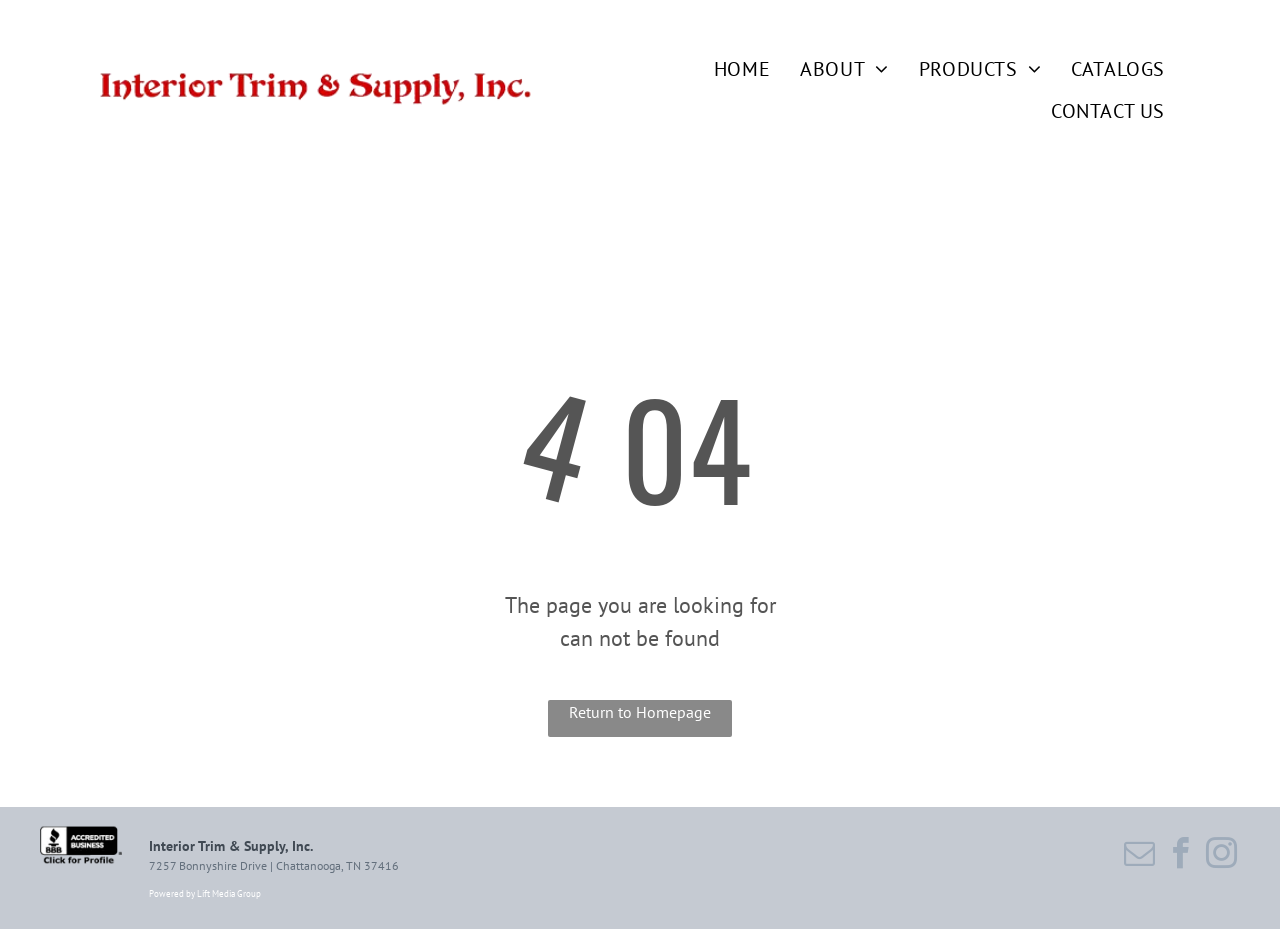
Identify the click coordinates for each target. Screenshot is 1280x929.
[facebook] (1181, 856)
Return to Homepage (640, 712)
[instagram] (1222, 856)
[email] (1140, 856)
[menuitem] (727, 69)
